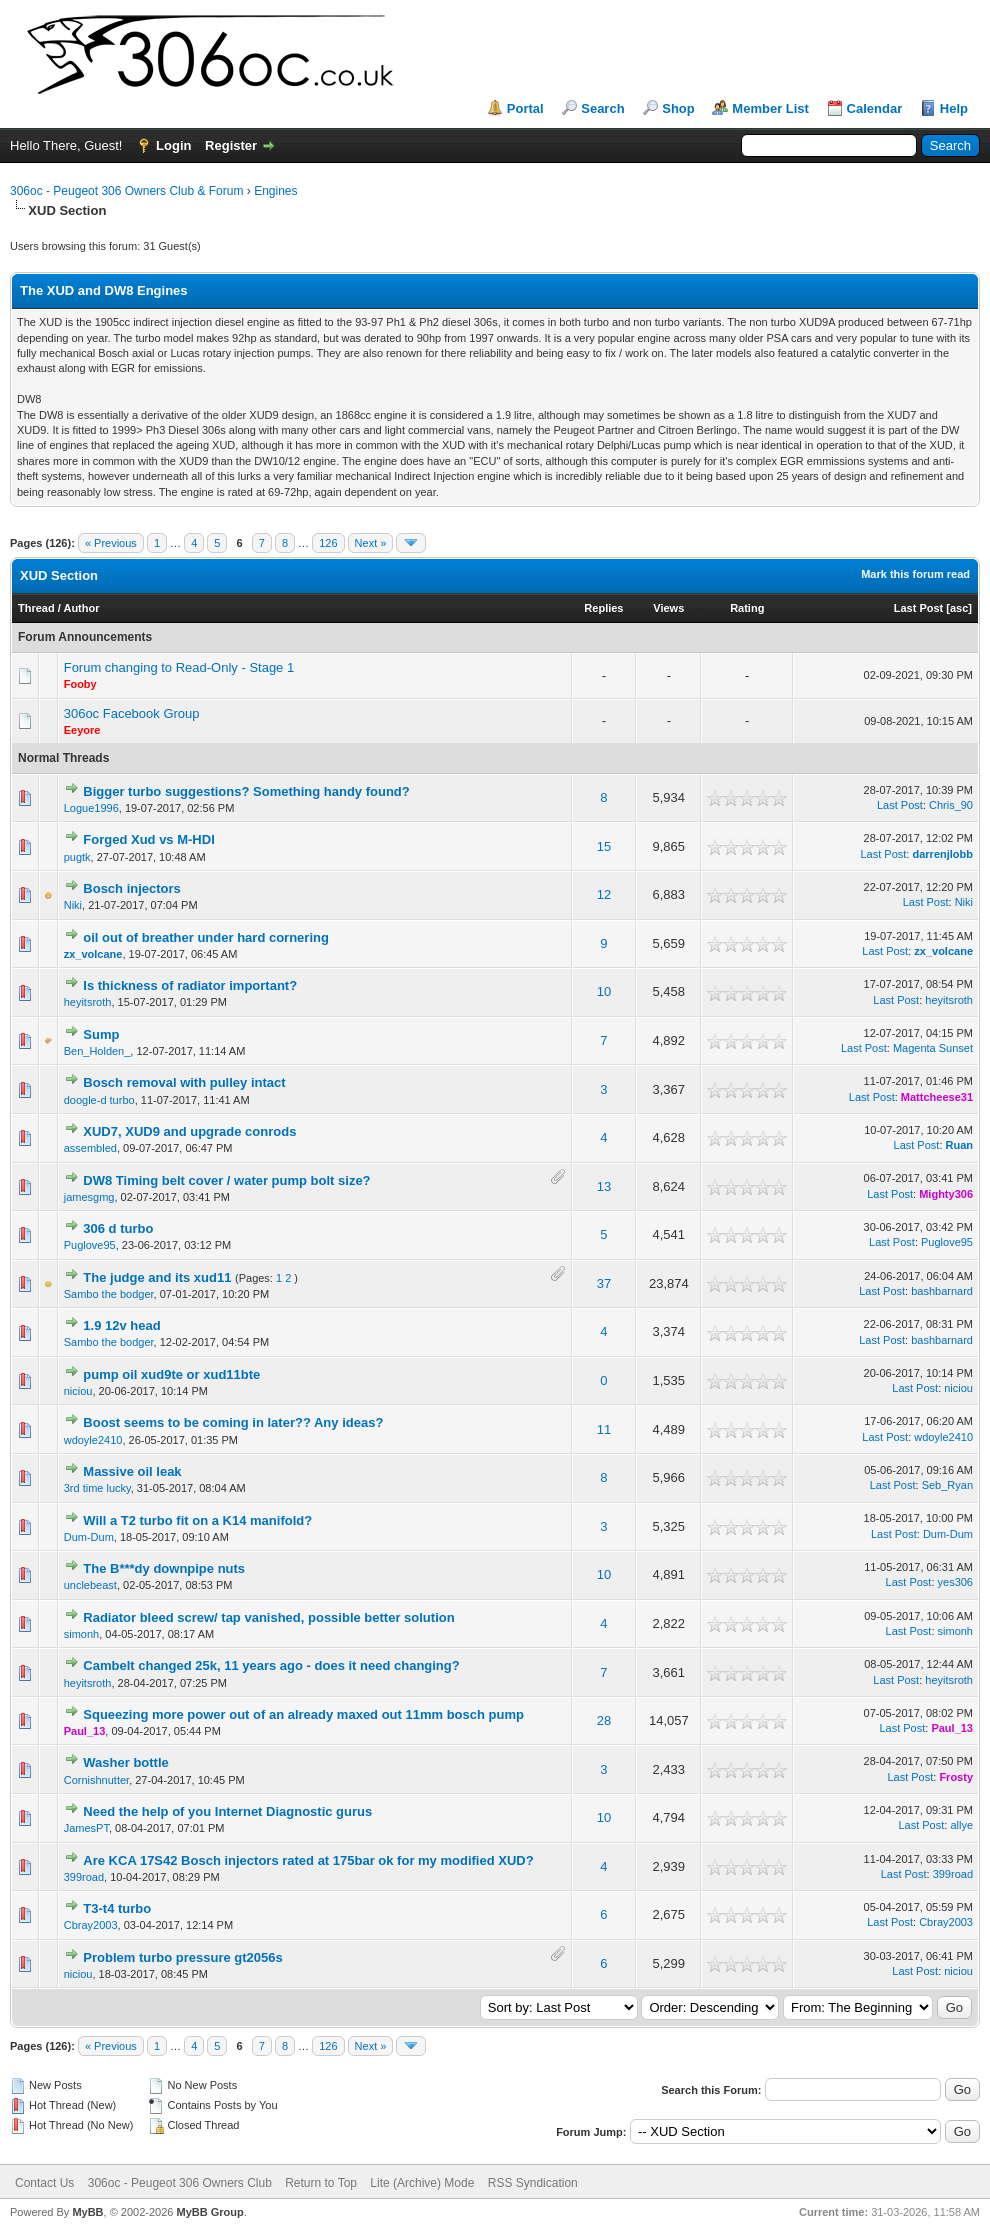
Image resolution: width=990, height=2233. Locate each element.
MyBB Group (209, 2212)
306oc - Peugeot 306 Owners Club (180, 2183)
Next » (371, 543)
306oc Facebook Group (132, 713)
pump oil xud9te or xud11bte (171, 1374)
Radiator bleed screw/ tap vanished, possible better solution (268, 1617)
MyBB (87, 2212)
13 (604, 1186)
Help (954, 108)
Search (602, 108)
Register (231, 145)
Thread (36, 608)
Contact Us (44, 2183)
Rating (747, 608)
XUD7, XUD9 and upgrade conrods (189, 1131)
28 (604, 1720)
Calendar (875, 108)
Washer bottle (125, 1762)
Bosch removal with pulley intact (184, 1082)
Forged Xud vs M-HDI (148, 839)
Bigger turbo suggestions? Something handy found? (246, 791)
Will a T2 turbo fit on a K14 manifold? (197, 1520)
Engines (275, 191)
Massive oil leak (132, 1471)
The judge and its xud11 (157, 1277)
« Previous (111, 543)
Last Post (919, 608)
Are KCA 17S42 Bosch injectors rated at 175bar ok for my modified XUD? (308, 1860)
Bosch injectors (132, 888)
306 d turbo (118, 1228)
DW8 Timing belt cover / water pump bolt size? (226, 1180)
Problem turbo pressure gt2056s (182, 1957)
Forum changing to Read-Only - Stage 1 (179, 667)
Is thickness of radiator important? (190, 985)
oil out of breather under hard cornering (206, 937)
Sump (101, 1034)
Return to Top (321, 2183)
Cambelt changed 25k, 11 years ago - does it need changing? (271, 1665)
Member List (770, 108)
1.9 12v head (121, 1325)
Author (81, 608)
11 (604, 1429)
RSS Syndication (533, 2183)
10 (604, 991)
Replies (603, 608)
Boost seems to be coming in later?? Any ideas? (233, 1422)
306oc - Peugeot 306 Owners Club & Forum (126, 191)
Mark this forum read (915, 574)
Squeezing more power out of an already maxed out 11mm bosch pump (303, 1714)
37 (604, 1283)
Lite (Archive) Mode (422, 2183)
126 (328, 543)
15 (604, 846)
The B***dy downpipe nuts (164, 1568)
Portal (525, 108)
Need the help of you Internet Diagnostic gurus (227, 1811)
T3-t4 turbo (117, 1908)
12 (604, 894)
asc (959, 608)
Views (668, 608)
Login (173, 145)
